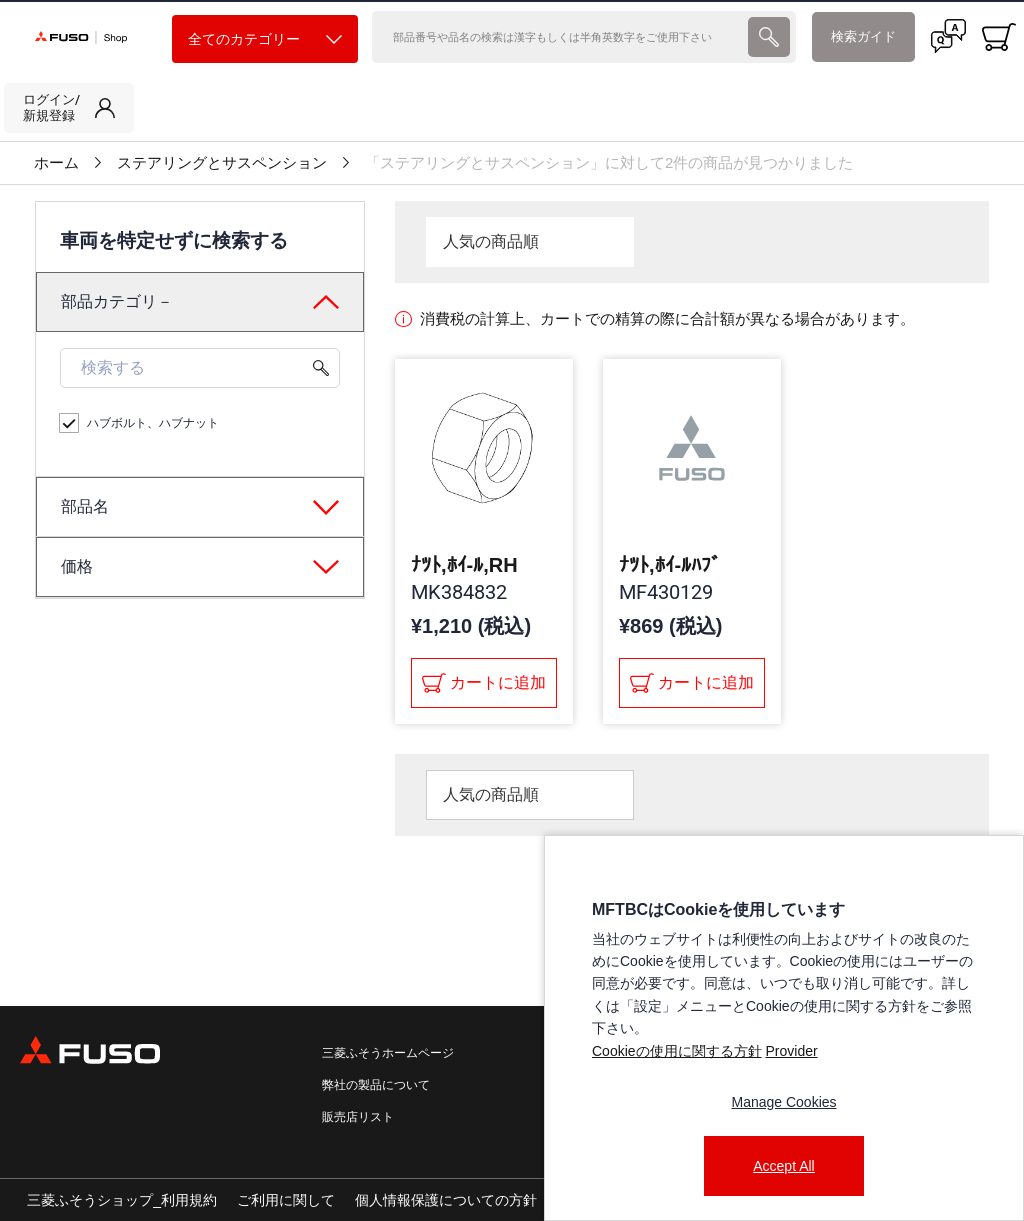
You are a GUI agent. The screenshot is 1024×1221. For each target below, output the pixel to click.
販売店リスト (358, 1117)
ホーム (56, 163)
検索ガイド (863, 36)
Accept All (783, 1166)
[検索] (558, 37)
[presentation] (769, 37)
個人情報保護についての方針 (446, 1200)
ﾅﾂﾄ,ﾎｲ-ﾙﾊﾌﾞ (670, 565)
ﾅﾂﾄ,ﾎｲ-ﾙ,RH (464, 565)
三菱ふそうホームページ (388, 1053)
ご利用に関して (286, 1200)
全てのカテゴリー (265, 39)
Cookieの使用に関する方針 (677, 1051)
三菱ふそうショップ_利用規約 (122, 1200)
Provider (791, 1051)
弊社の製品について (376, 1085)
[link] (69, 108)
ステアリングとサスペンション (222, 163)
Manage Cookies (783, 1102)
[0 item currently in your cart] (999, 37)
